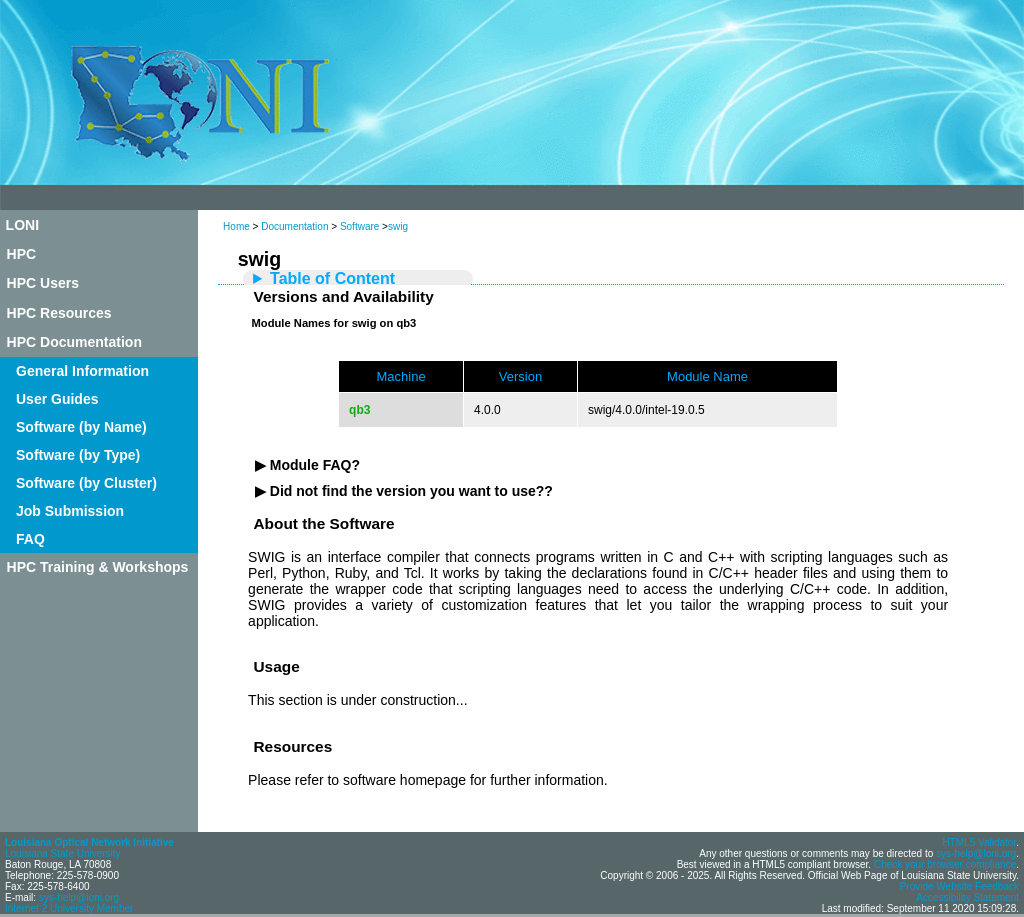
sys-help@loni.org (79, 897)
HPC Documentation (74, 342)
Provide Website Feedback (959, 886)
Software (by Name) (81, 427)
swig (398, 226)
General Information (82, 371)
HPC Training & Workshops (98, 567)
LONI (22, 225)
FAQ (30, 539)
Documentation (294, 226)
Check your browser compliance (945, 864)
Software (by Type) (78, 455)
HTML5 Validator (979, 842)
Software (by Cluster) (86, 483)
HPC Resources (59, 313)
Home (236, 226)
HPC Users (43, 283)
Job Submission (70, 511)
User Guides (57, 399)
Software (359, 226)
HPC (22, 254)
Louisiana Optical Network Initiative (89, 842)
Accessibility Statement (967, 897)
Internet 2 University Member (69, 908)
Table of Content (332, 278)
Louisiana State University (63, 853)
